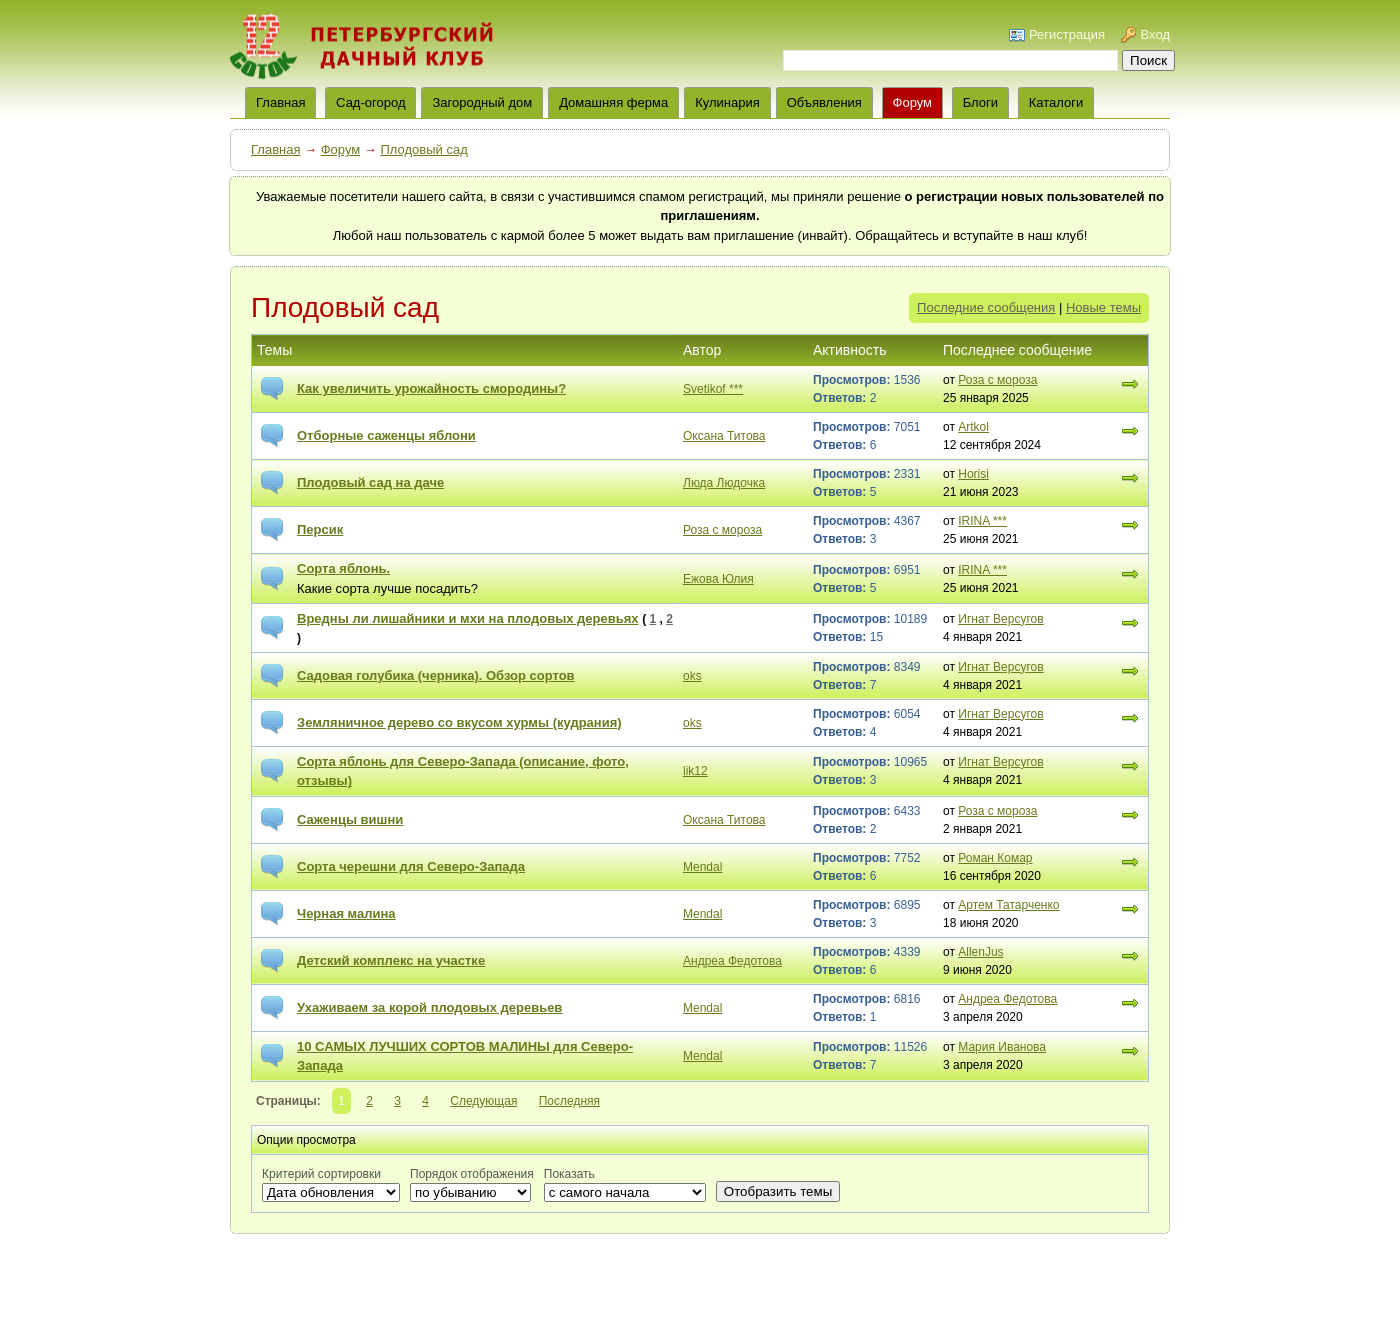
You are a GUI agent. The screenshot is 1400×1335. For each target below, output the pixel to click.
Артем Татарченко (1008, 905)
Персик (320, 529)
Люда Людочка (724, 483)
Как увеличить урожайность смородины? (431, 388)
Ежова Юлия (718, 579)
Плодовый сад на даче (370, 482)
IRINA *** (982, 521)
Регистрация (1067, 34)
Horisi (973, 474)
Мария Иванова (1002, 1047)
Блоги (980, 102)
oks (692, 676)
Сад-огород (370, 102)
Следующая (483, 1101)
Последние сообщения (986, 307)
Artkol (973, 427)
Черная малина (346, 913)
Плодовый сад (423, 149)
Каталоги (1056, 102)
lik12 (695, 771)
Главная (275, 149)
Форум (913, 102)
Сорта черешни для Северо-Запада (411, 866)
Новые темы (1103, 307)
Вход (1155, 34)
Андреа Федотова (732, 961)
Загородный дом (482, 102)
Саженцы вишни (350, 819)
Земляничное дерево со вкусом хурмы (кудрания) (459, 722)
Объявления (824, 102)
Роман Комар (995, 858)
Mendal (702, 867)
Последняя (569, 1101)
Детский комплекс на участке (391, 960)
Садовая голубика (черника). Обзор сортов (436, 675)
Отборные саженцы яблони (386, 435)
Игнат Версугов (1000, 619)
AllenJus (980, 952)
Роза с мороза (997, 380)
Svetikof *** (713, 389)
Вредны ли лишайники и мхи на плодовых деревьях (468, 618)
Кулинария (727, 102)
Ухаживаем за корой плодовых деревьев (429, 1007)
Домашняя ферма (613, 102)
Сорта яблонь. (343, 568)
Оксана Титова (724, 436)
